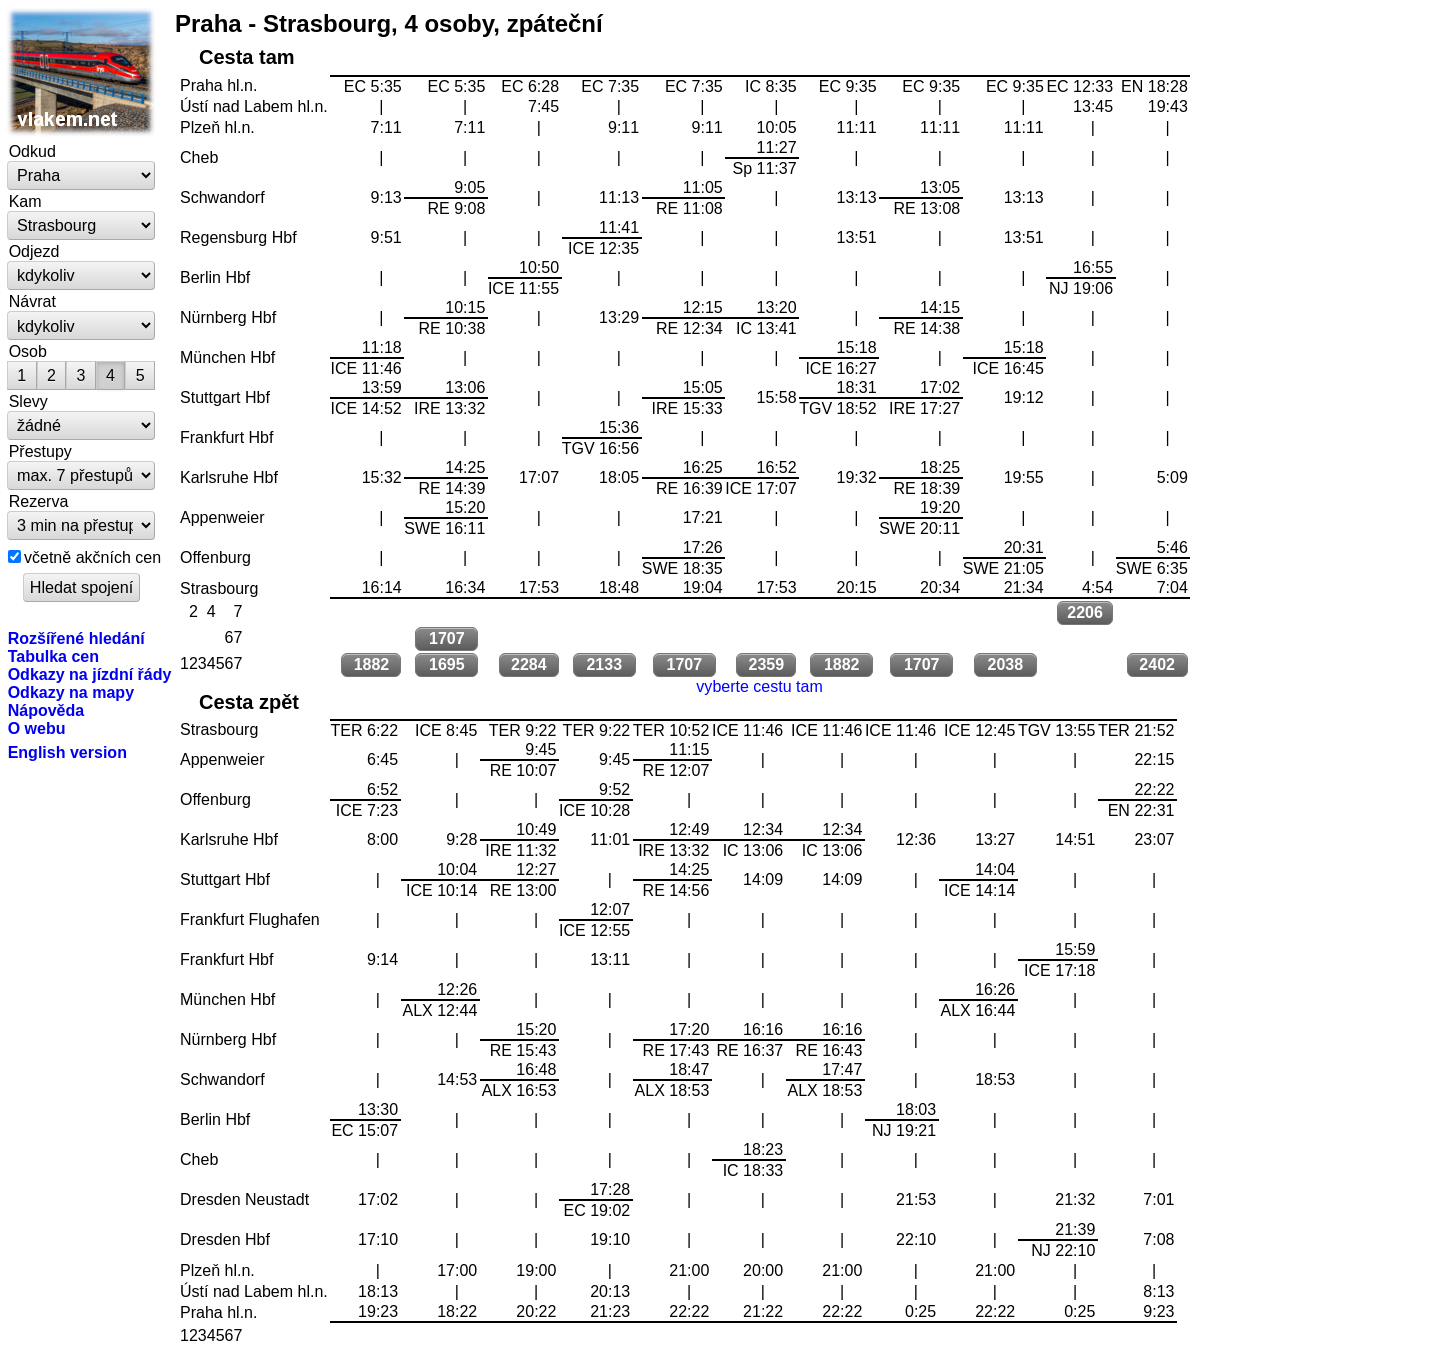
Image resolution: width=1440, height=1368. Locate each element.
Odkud (32, 151)
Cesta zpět (249, 702)
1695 (447, 664)
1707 (447, 638)
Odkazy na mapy (71, 692)
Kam (25, 201)
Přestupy (40, 451)
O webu (37, 728)
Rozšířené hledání (76, 638)
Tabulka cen (53, 656)
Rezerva (39, 501)
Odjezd (34, 251)
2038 (1006, 664)
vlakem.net (82, 72)
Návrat (32, 301)
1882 (372, 664)
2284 (529, 664)
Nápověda (46, 710)
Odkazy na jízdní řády (90, 674)
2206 (1085, 612)
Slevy (28, 401)
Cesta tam (247, 57)
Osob (28, 351)
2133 (604, 664)
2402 (1157, 664)
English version (67, 752)
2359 (767, 664)
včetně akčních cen (92, 557)
